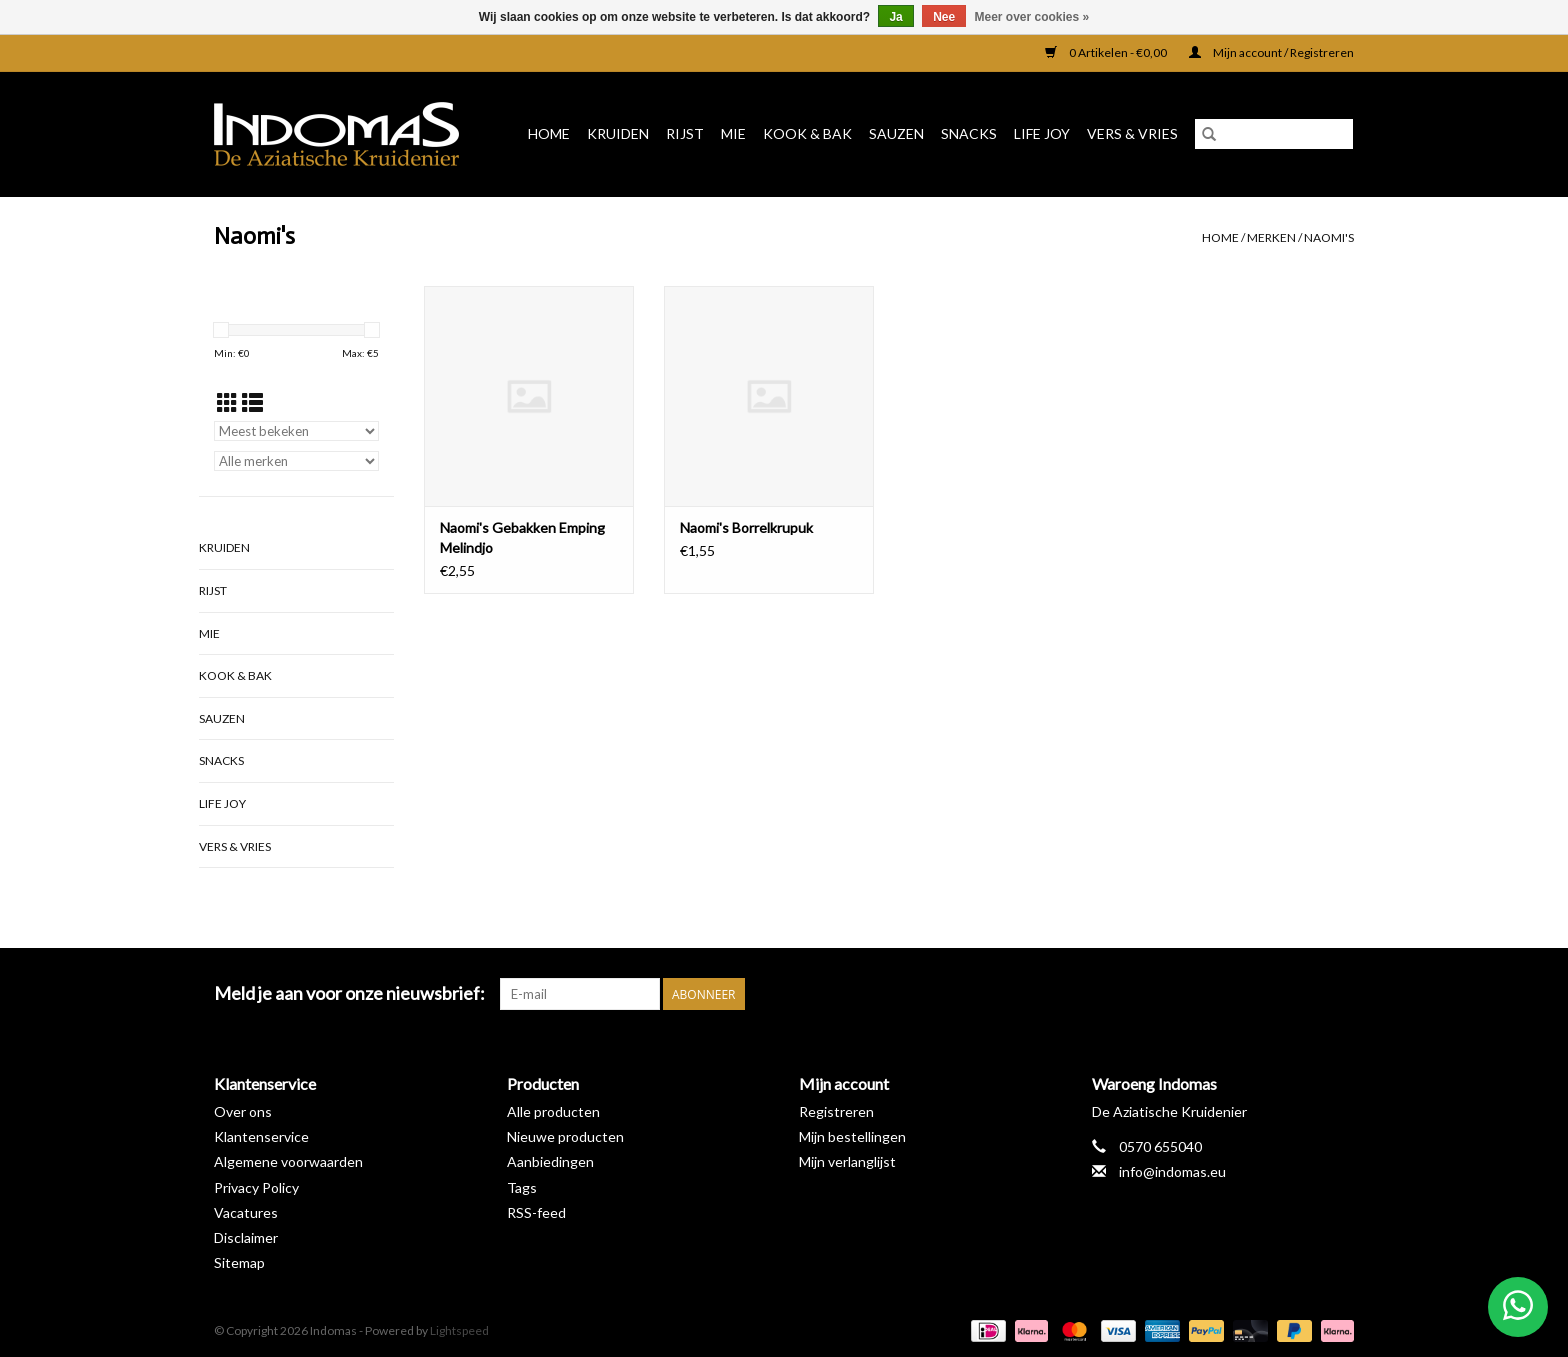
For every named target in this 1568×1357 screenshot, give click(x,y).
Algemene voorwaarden (288, 1161)
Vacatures (246, 1212)
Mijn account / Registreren (1271, 52)
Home (549, 133)
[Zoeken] (1274, 134)
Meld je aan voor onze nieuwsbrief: (349, 993)
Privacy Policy (256, 1187)
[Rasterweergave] (227, 402)
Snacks (969, 133)
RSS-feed (536, 1212)
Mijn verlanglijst (847, 1161)
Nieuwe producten (565, 1136)
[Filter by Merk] (296, 461)
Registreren (836, 1111)
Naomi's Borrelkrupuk (746, 527)
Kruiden (618, 133)
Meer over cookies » (1032, 17)
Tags (522, 1187)
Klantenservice (261, 1136)
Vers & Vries (1132, 133)
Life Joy (1042, 133)
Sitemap (239, 1262)
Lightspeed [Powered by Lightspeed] (459, 1330)
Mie (733, 133)
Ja (895, 17)
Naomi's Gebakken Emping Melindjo (522, 537)
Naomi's (1329, 237)
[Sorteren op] (296, 431)
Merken (1271, 237)
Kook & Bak (807, 133)
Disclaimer (246, 1237)
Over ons (243, 1111)
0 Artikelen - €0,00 (1107, 52)
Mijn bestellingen (852, 1136)
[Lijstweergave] (252, 402)
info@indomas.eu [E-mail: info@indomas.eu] (1172, 1171)
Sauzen (896, 133)
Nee (944, 17)
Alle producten (553, 1111)
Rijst (685, 133)
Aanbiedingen (550, 1161)
